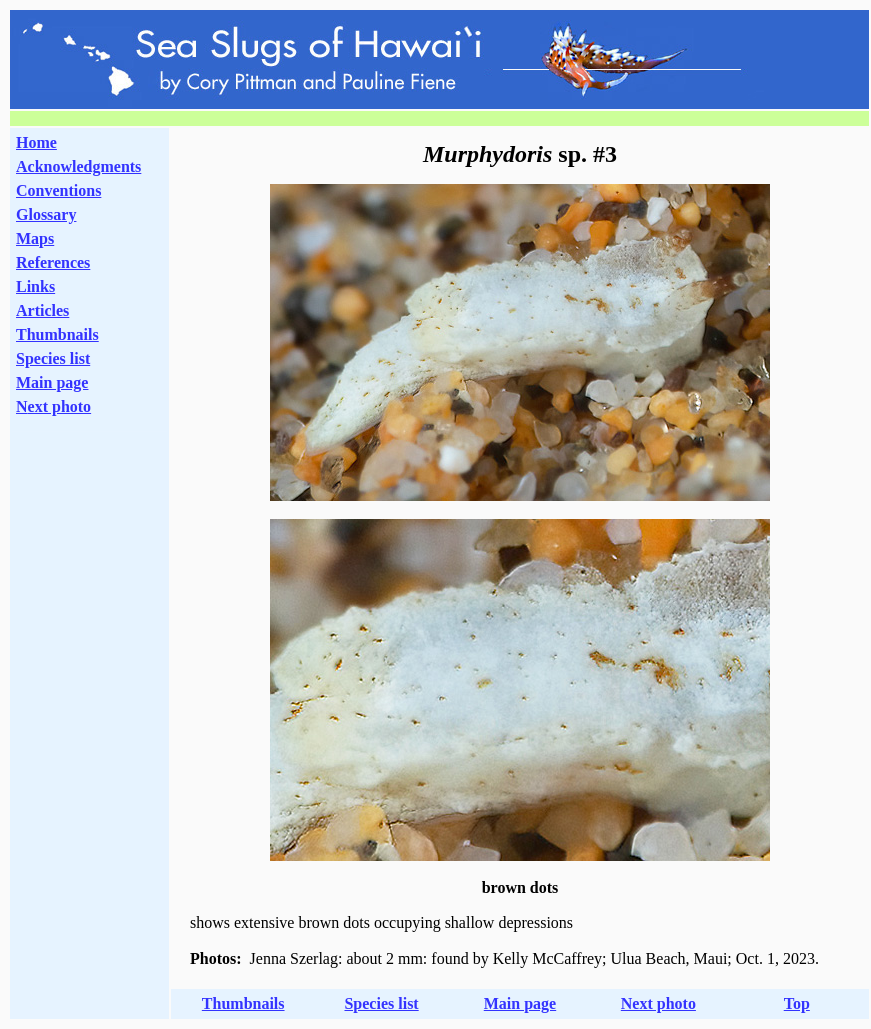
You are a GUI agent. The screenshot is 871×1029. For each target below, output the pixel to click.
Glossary (46, 214)
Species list (53, 358)
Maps (35, 238)
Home (36, 142)
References (53, 262)
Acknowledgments (78, 166)
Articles (42, 310)
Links (35, 286)
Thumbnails (57, 334)
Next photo (658, 1003)
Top (797, 1003)
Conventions (58, 190)
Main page (52, 382)
